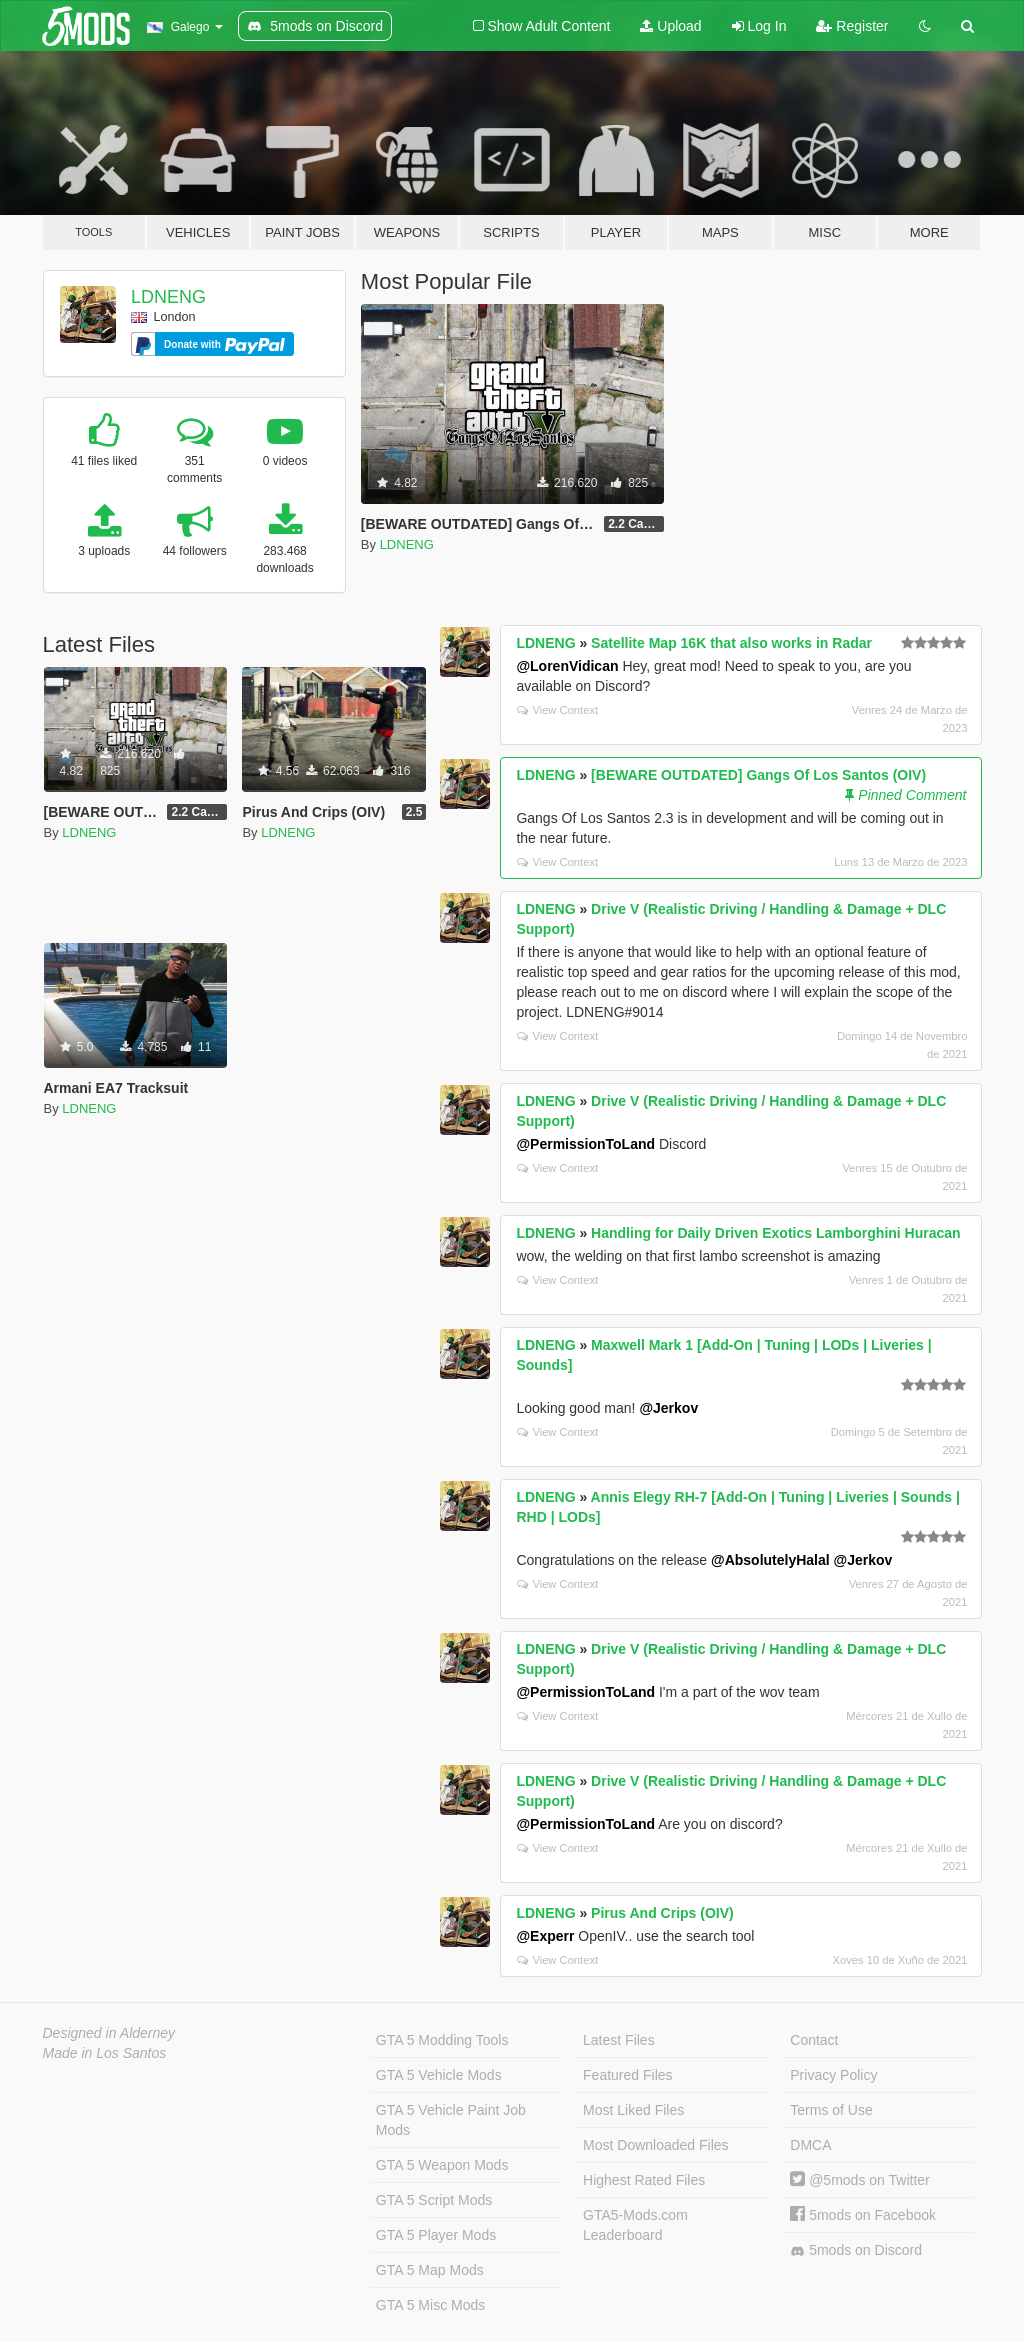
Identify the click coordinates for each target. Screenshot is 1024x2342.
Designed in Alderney (109, 2033)
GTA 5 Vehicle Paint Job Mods (451, 2120)
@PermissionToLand (585, 1144)
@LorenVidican (567, 666)
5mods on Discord (856, 2250)
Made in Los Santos (105, 2053)
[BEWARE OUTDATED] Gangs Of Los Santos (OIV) (758, 775)
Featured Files (627, 2075)
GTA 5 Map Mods (430, 2270)
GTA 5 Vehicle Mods (439, 2075)
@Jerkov (668, 1408)
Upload (670, 26)
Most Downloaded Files (656, 2145)
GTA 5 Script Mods (434, 2200)
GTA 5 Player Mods (436, 2235)
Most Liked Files (633, 2110)
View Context (557, 710)
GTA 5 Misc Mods (430, 2305)
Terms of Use (831, 2110)
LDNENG (168, 297)
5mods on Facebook (863, 2215)
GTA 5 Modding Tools (442, 2040)
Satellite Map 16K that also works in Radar (731, 643)
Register (852, 26)
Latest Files (619, 2040)
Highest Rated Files (644, 2180)
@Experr (545, 1936)
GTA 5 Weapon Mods (442, 2165)
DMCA (810, 2145)
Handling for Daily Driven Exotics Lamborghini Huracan (776, 1233)
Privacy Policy (833, 2075)
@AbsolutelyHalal (770, 1560)
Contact (814, 2040)
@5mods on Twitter (859, 2180)
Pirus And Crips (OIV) (662, 1913)
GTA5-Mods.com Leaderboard (635, 2225)
